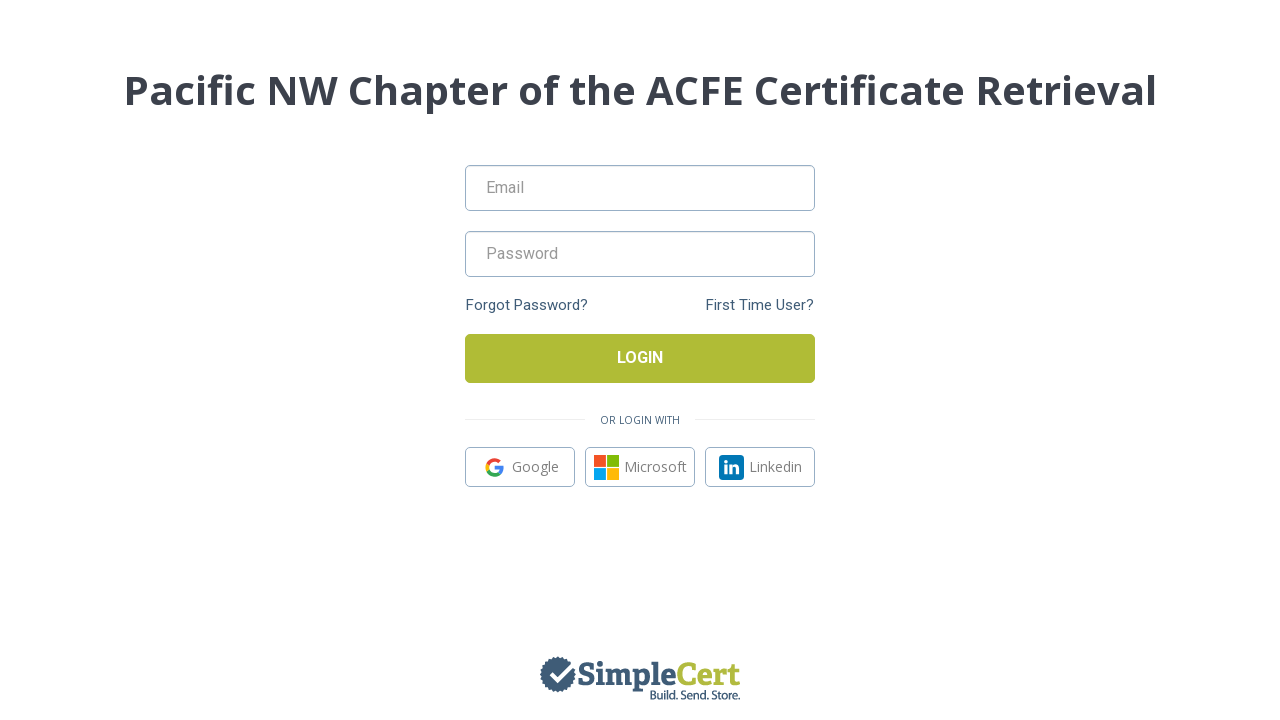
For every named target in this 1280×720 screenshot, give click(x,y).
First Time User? (760, 305)
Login (640, 357)
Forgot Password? (527, 305)
